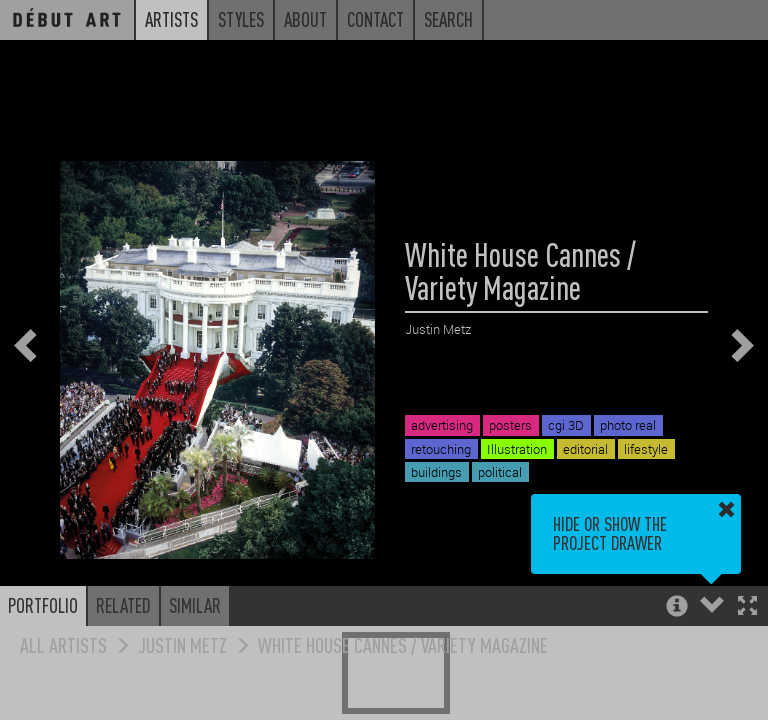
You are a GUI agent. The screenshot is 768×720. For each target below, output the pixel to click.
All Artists (63, 644)
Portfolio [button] (43, 605)
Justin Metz (182, 644)
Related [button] (123, 605)
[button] (747, 607)
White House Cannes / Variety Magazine (403, 644)
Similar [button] (195, 605)
